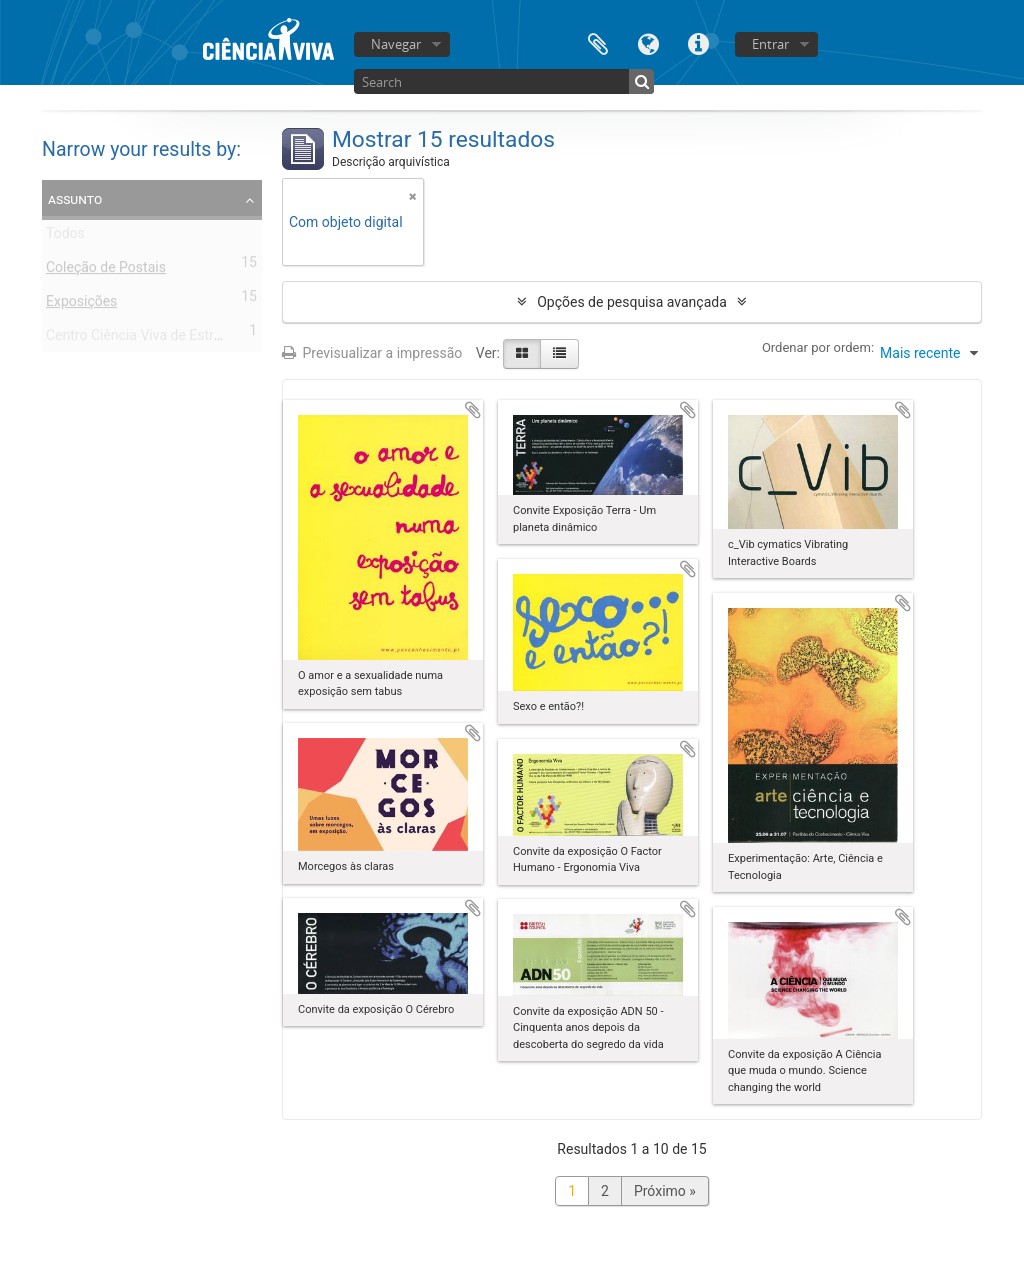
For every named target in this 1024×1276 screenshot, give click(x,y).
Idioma (648, 42)
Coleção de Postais (106, 271)
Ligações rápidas (698, 42)
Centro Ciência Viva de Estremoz (147, 339)
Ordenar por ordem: (818, 347)
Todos (65, 237)
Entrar (770, 44)
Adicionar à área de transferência (473, 410)
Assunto (75, 199)
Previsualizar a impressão (372, 353)
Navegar (396, 44)
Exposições (81, 305)
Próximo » (665, 1191)
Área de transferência (598, 42)
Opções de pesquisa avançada (632, 302)
